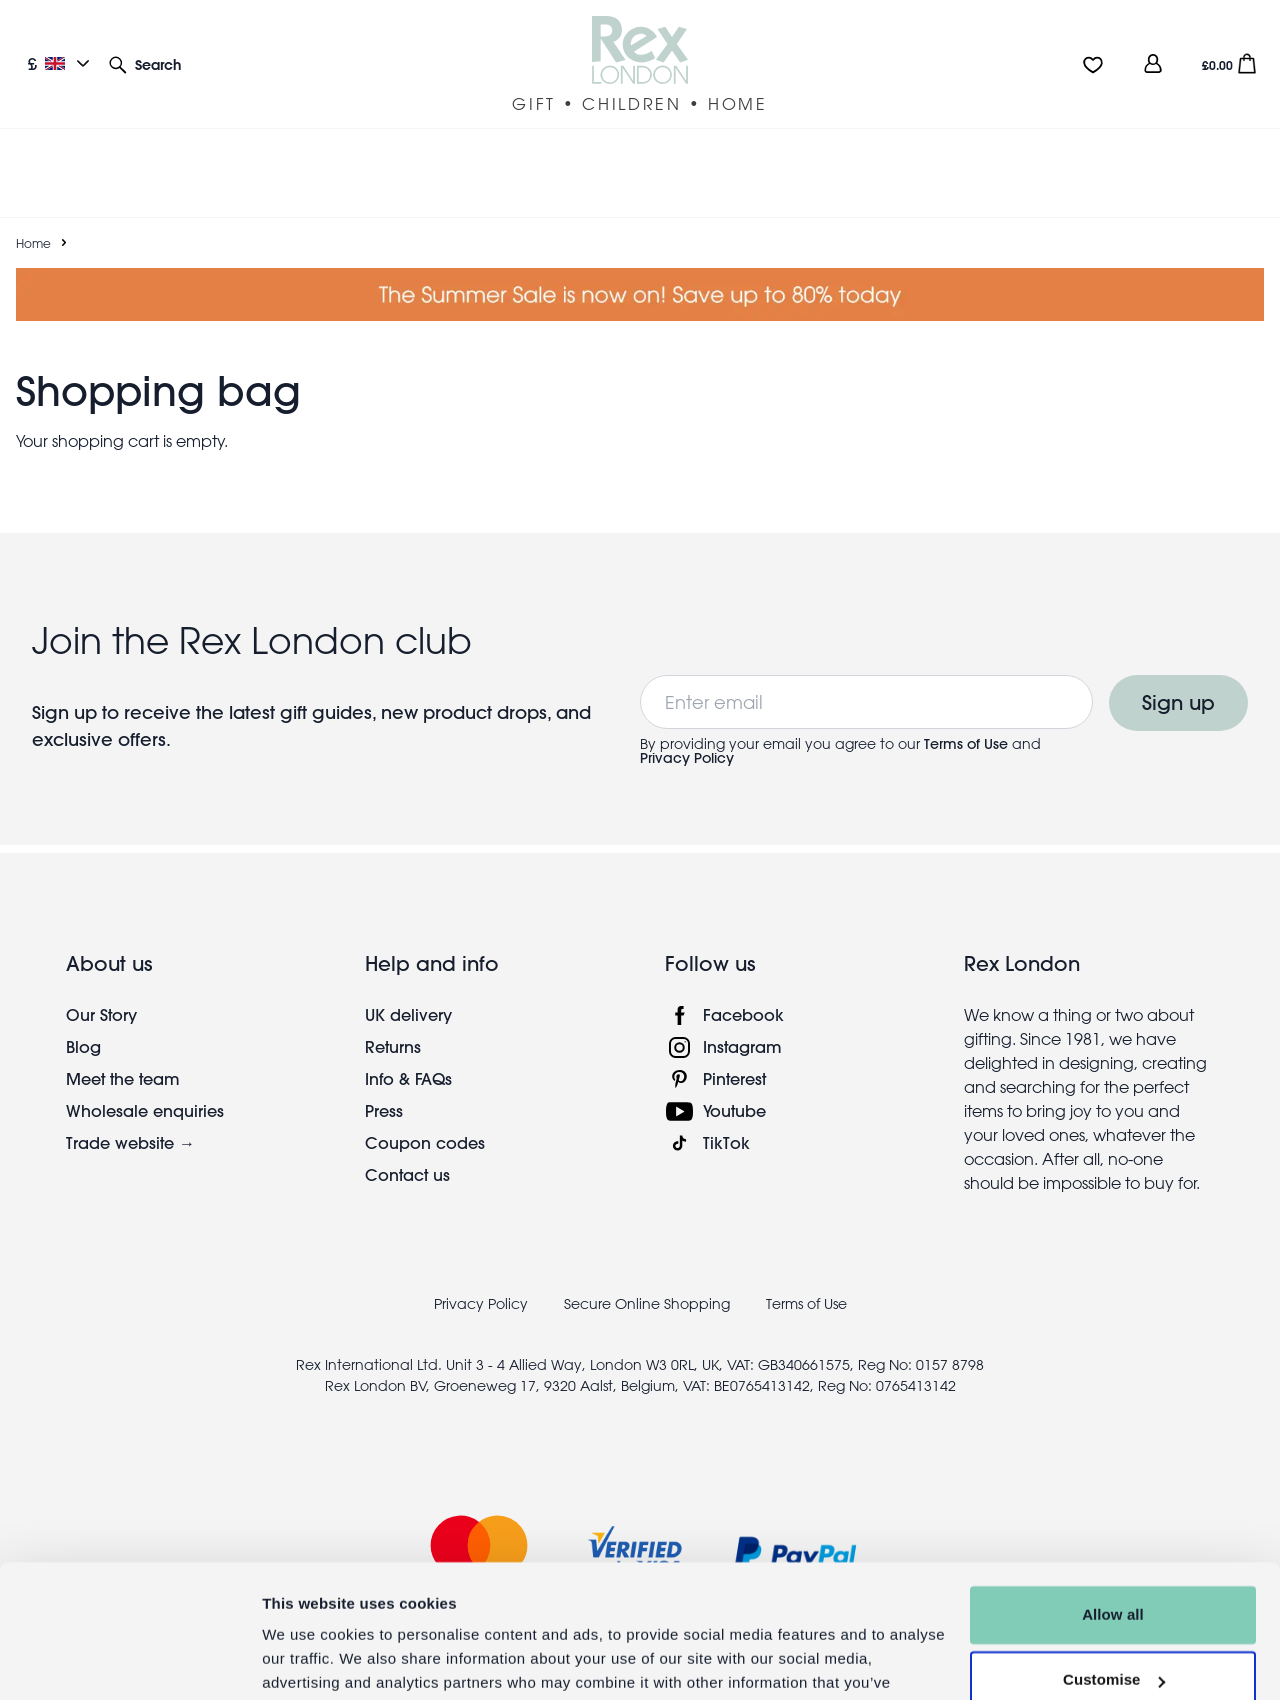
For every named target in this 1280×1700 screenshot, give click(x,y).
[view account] (1153, 63)
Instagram (742, 1022)
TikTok (726, 1118)
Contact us (407, 1150)
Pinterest (734, 1054)
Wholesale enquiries (145, 1086)
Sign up (1178, 678)
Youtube (734, 1086)
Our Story (101, 990)
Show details (308, 1660)
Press (384, 1086)
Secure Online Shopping (649, 1280)
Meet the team (123, 1054)
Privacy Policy (687, 734)
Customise (1114, 1578)
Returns (393, 1022)
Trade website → (130, 1118)
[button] (145, 63)
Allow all (1113, 1513)
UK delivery (408, 990)
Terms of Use (966, 720)
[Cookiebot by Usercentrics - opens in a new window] (129, 1661)
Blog (83, 1022)
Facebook (743, 990)
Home (33, 219)
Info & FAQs (408, 1054)
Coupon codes (425, 1118)
